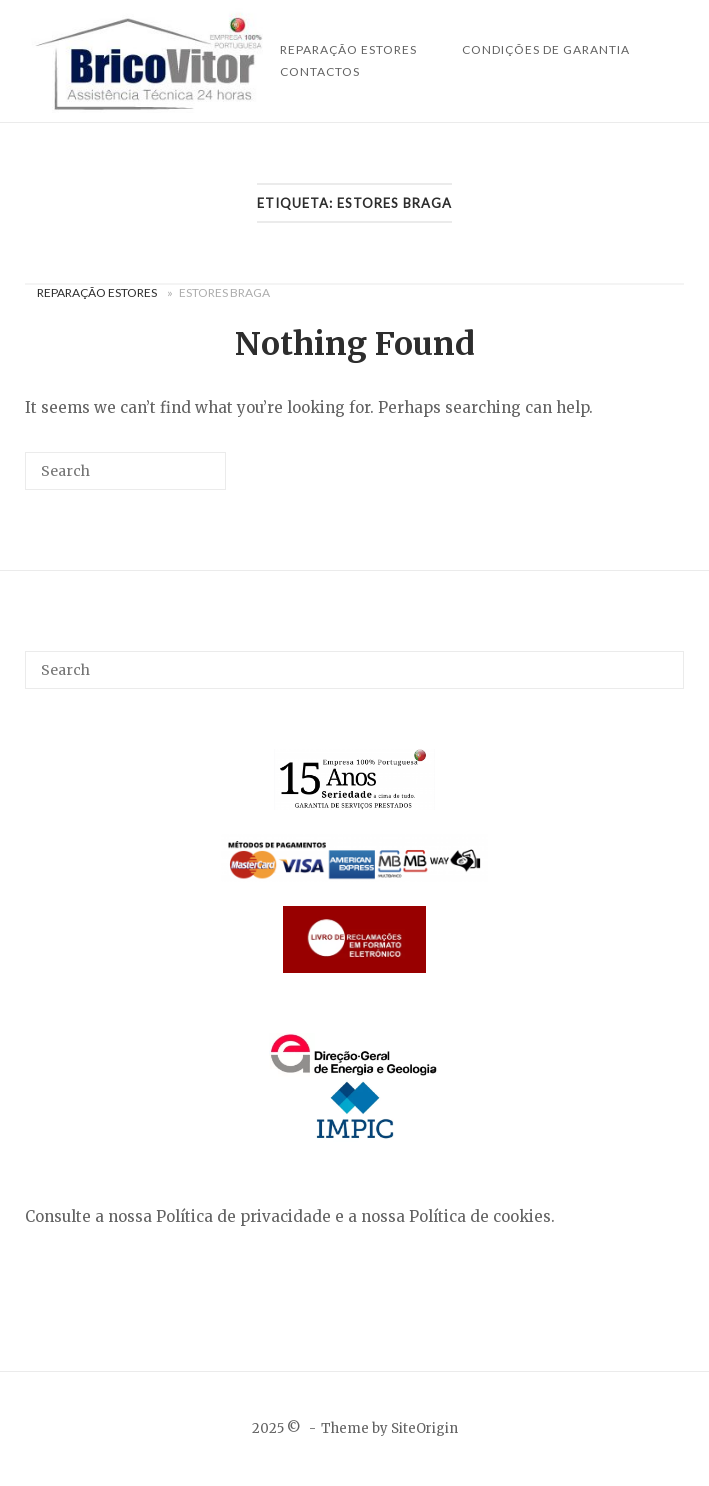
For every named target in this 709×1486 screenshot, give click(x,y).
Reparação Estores (97, 292)
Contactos (320, 71)
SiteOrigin (424, 1428)
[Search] (181, 478)
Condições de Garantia (546, 49)
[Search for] (125, 471)
